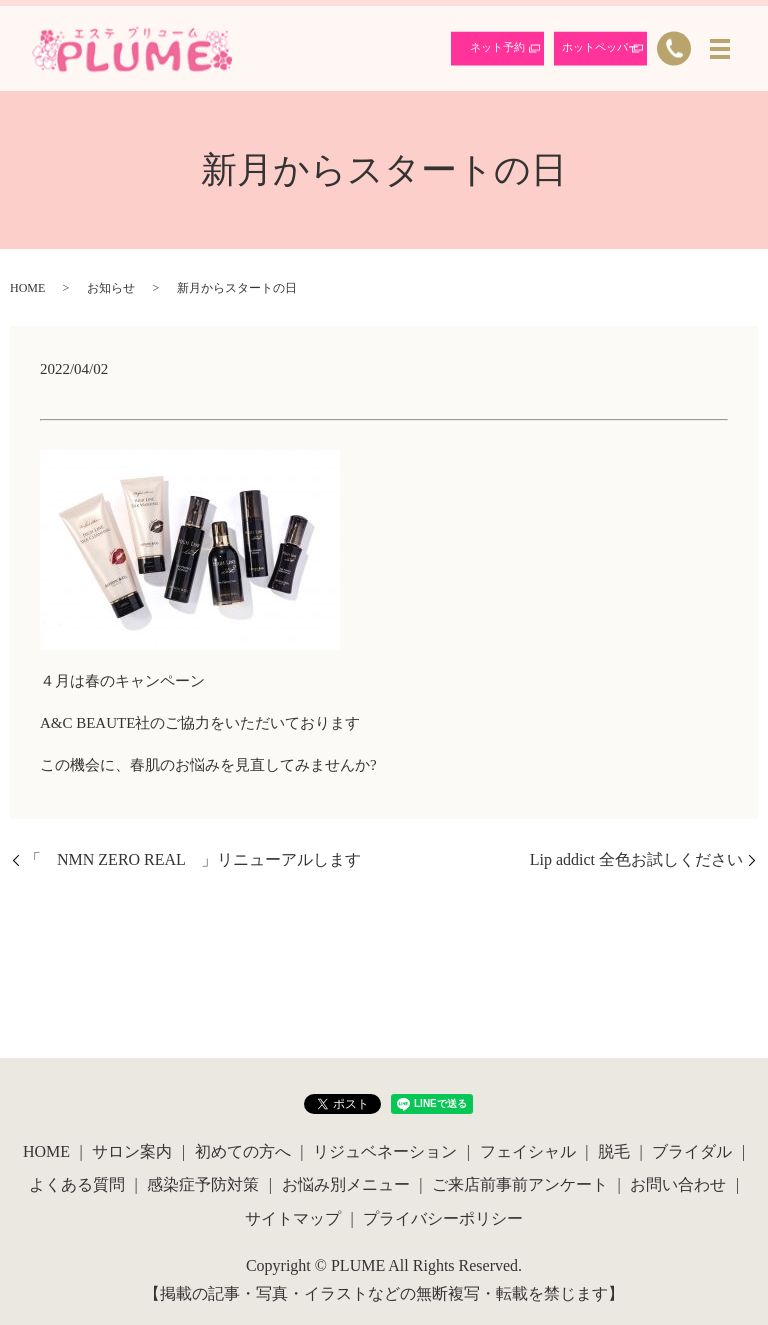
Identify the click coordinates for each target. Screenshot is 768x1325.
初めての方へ (243, 1151)
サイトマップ (293, 1218)
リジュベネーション (385, 1151)
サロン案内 (132, 1151)
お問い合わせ (678, 1184)
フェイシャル (528, 1151)
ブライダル (692, 1151)
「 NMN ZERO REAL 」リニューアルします (193, 859)
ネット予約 (497, 47)
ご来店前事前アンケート (520, 1184)
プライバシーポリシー (443, 1218)
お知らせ (111, 288)
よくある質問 (77, 1184)
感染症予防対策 (203, 1184)
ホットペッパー (600, 47)
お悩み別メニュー (346, 1184)
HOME (27, 288)
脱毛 (614, 1151)
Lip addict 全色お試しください (636, 859)
